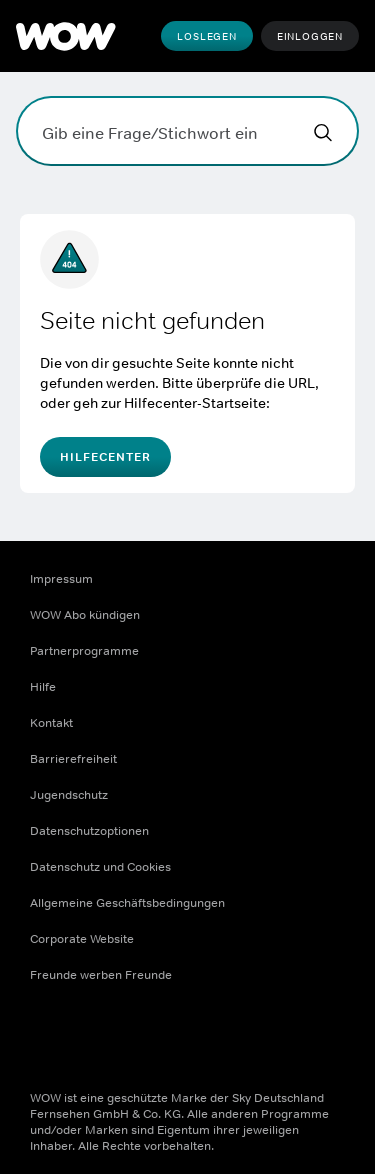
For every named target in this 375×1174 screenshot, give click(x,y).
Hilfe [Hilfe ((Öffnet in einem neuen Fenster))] (43, 687)
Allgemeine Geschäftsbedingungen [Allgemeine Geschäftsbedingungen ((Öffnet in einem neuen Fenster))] (127, 903)
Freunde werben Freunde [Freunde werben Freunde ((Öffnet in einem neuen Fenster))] (101, 975)
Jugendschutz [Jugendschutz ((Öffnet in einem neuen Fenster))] (69, 795)
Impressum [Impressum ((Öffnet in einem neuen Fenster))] (61, 579)
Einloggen (310, 36)
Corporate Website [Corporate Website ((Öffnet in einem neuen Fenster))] (82, 939)
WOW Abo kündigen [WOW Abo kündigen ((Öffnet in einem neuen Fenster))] (85, 615)
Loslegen (206, 36)
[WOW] (66, 36)
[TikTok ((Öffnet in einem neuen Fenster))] (202, 1039)
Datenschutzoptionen (89, 831)
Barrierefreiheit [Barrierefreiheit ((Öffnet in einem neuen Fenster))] (73, 759)
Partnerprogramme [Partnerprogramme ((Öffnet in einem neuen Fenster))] (84, 651)
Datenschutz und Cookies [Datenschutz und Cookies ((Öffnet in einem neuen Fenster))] (100, 867)
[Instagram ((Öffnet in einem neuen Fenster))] (98, 1039)
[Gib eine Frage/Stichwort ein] (187, 131)
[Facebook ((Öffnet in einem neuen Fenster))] (46, 1039)
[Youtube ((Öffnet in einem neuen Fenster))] (150, 1039)
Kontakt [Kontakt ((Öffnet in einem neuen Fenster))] (51, 723)
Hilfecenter (105, 457)
